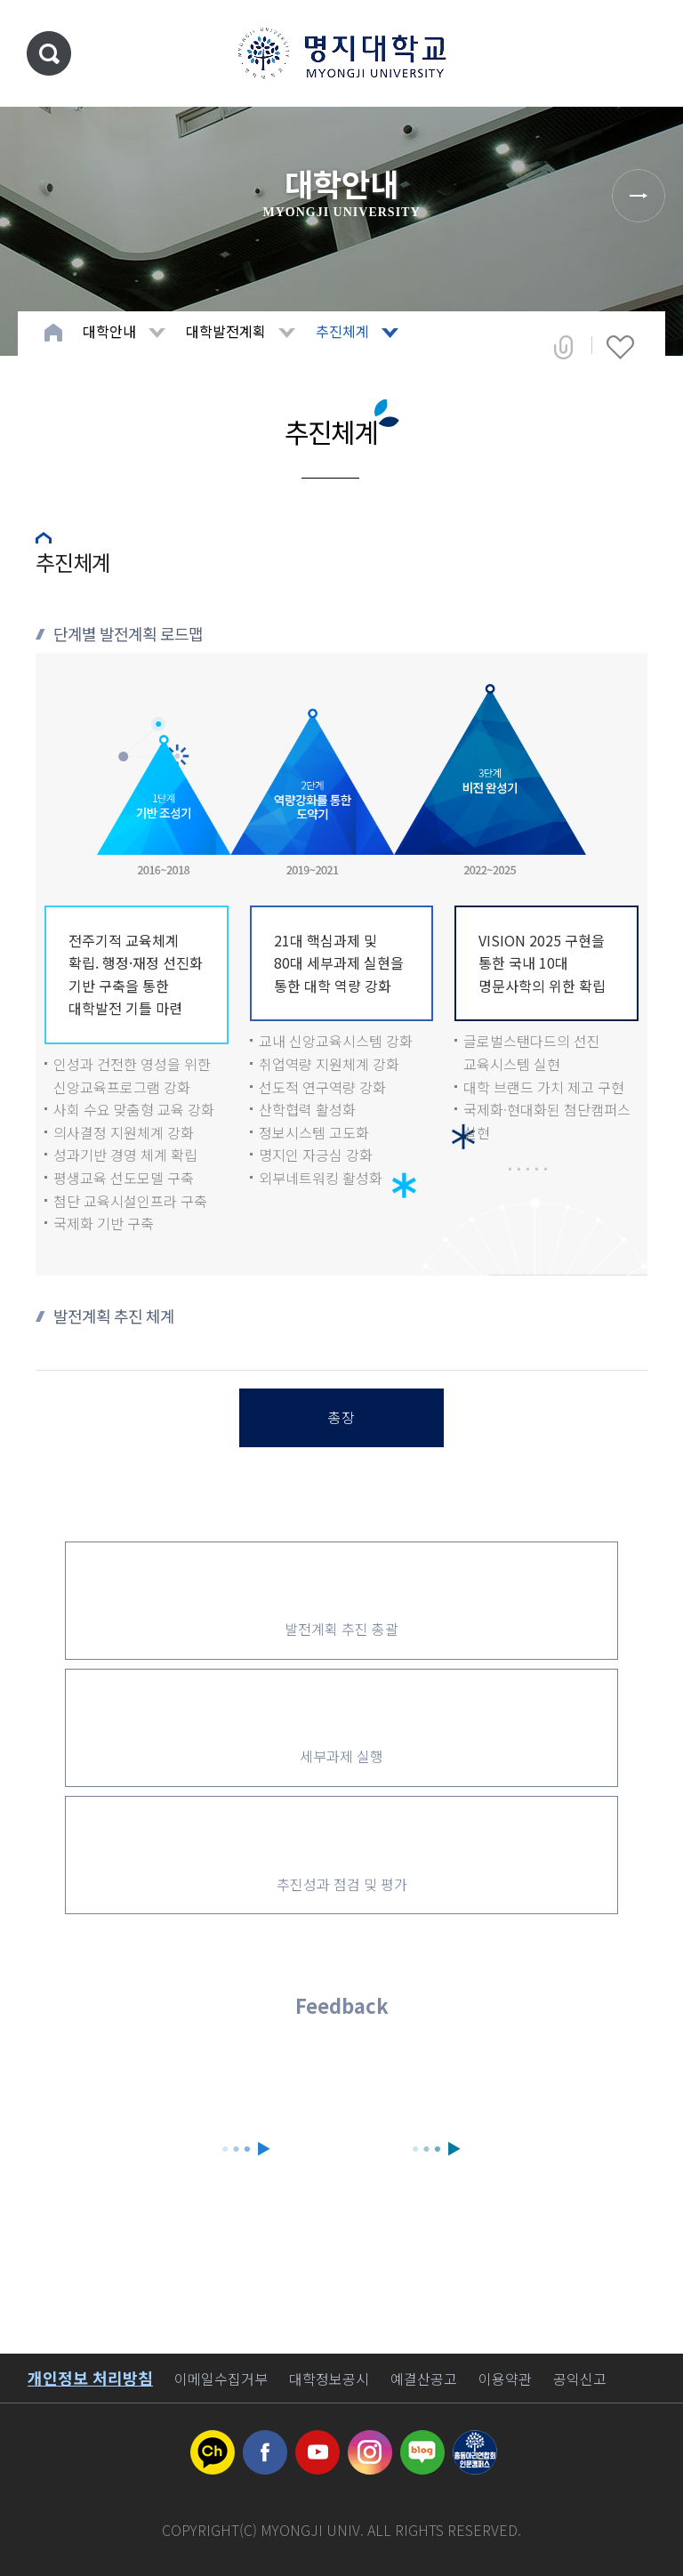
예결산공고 (423, 2378)
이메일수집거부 (221, 2378)
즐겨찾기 (620, 347)
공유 (563, 347)
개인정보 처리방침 (90, 2377)
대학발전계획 (225, 331)
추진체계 (342, 331)
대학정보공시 (329, 2378)
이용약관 (505, 2378)
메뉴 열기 (643, 53)
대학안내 (109, 331)
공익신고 (580, 2378)
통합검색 (49, 53)
